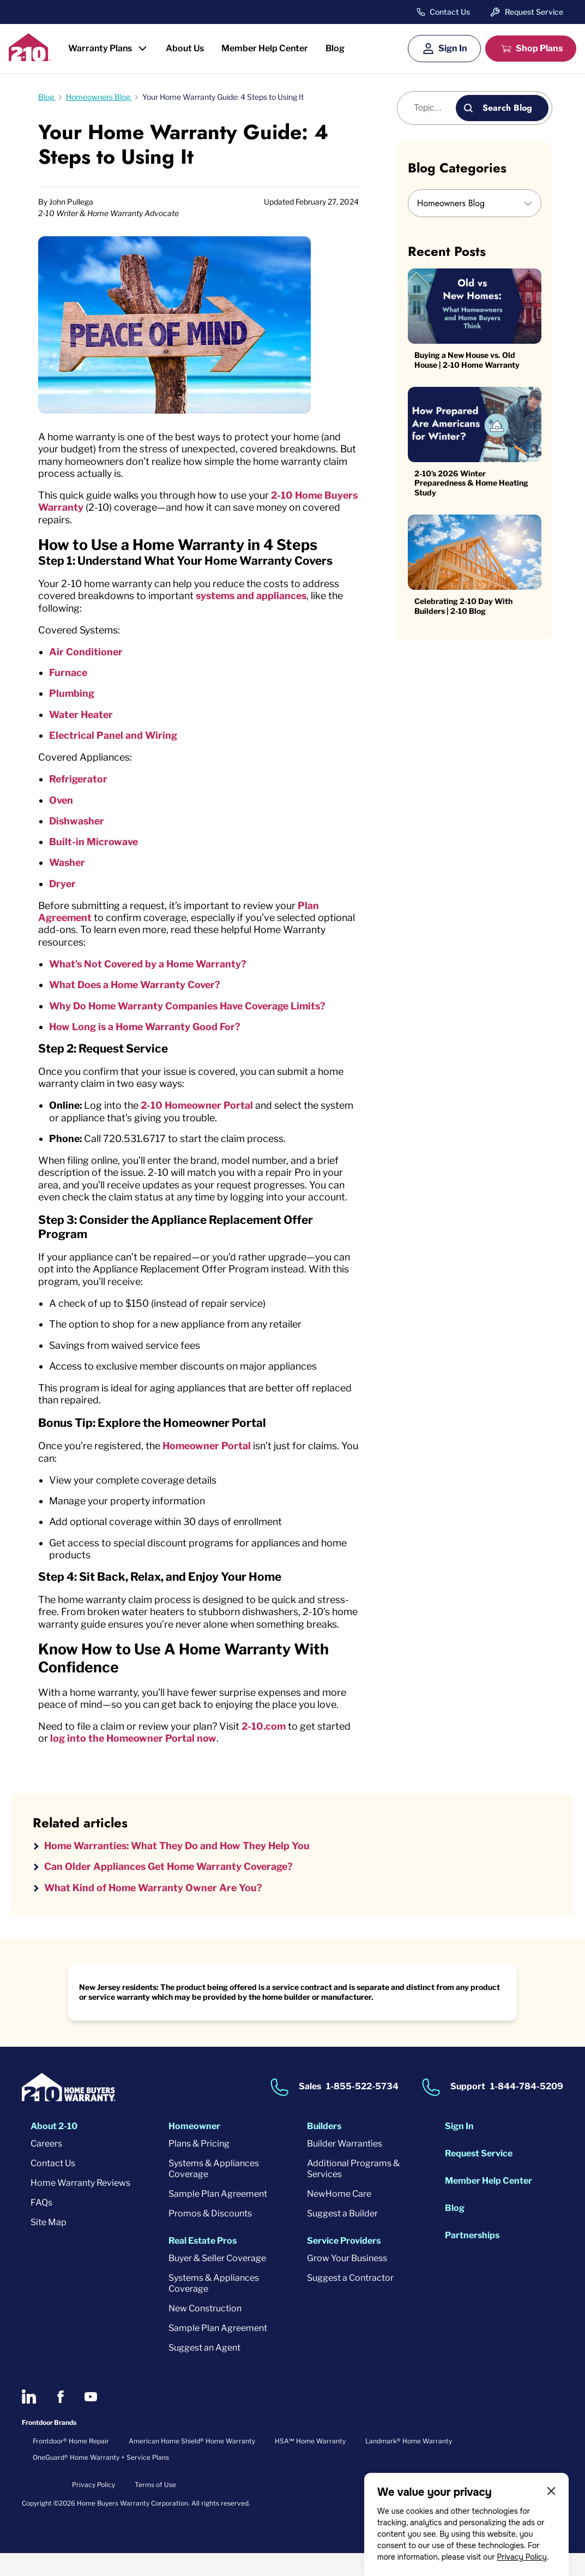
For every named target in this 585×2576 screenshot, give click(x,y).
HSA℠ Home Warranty (310, 2464)
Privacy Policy (522, 2557)
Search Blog (507, 107)
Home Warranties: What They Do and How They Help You (181, 1868)
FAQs (41, 2226)
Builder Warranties (344, 2167)
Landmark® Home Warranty (408, 2464)
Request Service (534, 11)
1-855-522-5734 (362, 2110)
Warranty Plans (100, 48)
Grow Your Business (347, 2281)
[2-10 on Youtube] (91, 2419)
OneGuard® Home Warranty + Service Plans (101, 2481)
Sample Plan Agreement (217, 2217)
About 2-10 (54, 2149)
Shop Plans (539, 48)
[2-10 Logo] (30, 57)
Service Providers (344, 2264)
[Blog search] (432, 108)
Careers (46, 2167)
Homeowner (194, 2149)
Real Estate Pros (202, 2264)
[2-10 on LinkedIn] (29, 2420)
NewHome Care (339, 2217)
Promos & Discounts (210, 2237)
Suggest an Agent (204, 2371)
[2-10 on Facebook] (60, 2419)
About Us (185, 48)
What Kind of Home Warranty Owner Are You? (156, 1910)
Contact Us (450, 12)
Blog (335, 48)
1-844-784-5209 (526, 2110)
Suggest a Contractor (350, 2301)
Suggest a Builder (342, 2237)
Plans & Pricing (199, 2167)
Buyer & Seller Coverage (217, 2281)
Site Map (49, 2245)
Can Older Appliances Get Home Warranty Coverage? (172, 1889)
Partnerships (472, 2259)
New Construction (205, 2332)
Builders (324, 2149)
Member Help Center (264, 48)
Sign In (452, 48)
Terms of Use (155, 2508)
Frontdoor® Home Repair (71, 2464)
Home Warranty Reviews (80, 2206)
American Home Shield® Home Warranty (192, 2464)
